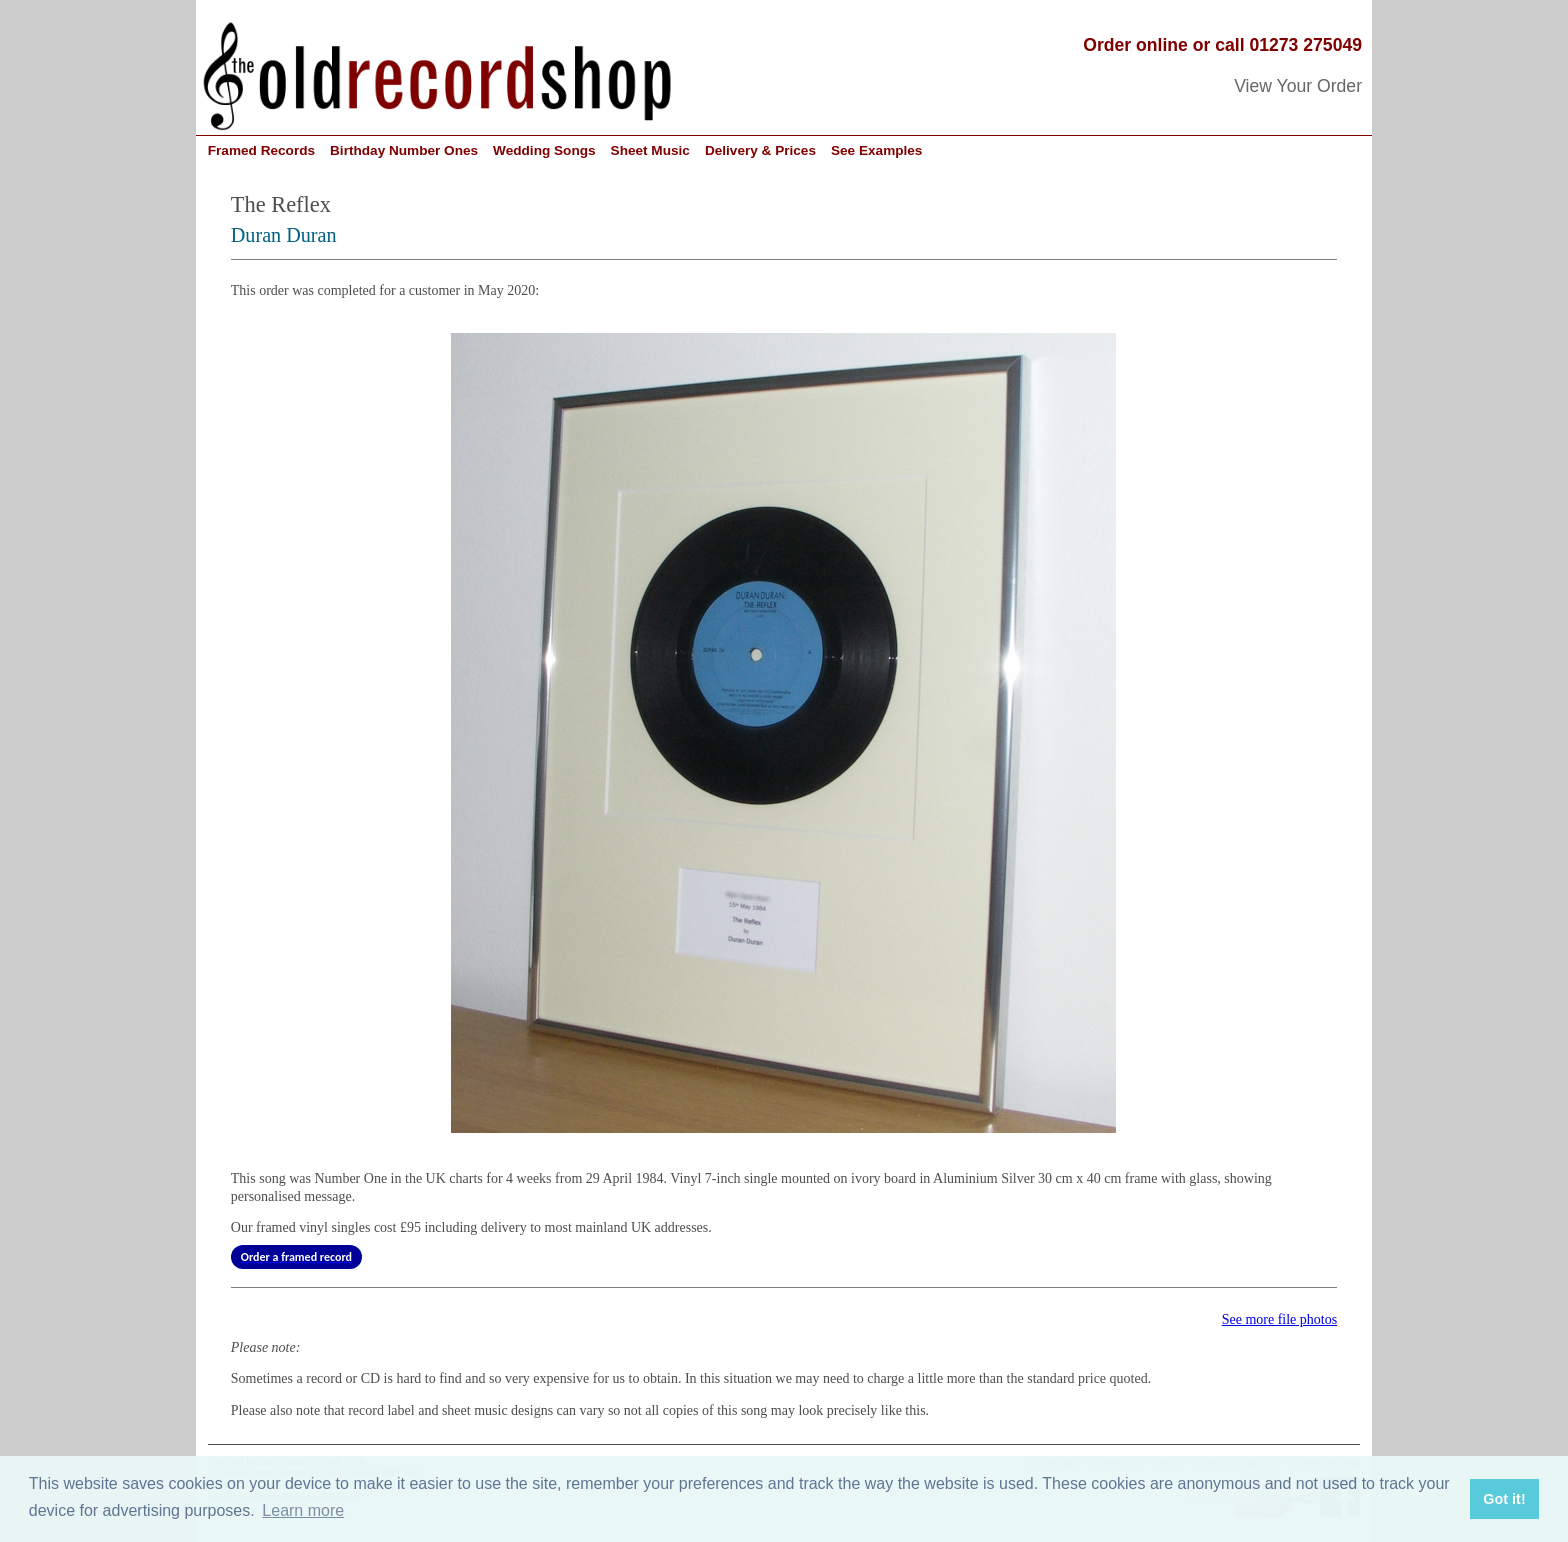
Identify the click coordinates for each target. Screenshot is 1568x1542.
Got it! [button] (1504, 1499)
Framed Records (261, 150)
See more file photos (1279, 1319)
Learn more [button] (303, 1510)
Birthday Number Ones (404, 150)
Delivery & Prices (760, 150)
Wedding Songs (544, 150)
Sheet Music (650, 150)
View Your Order (1298, 86)
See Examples (876, 150)
